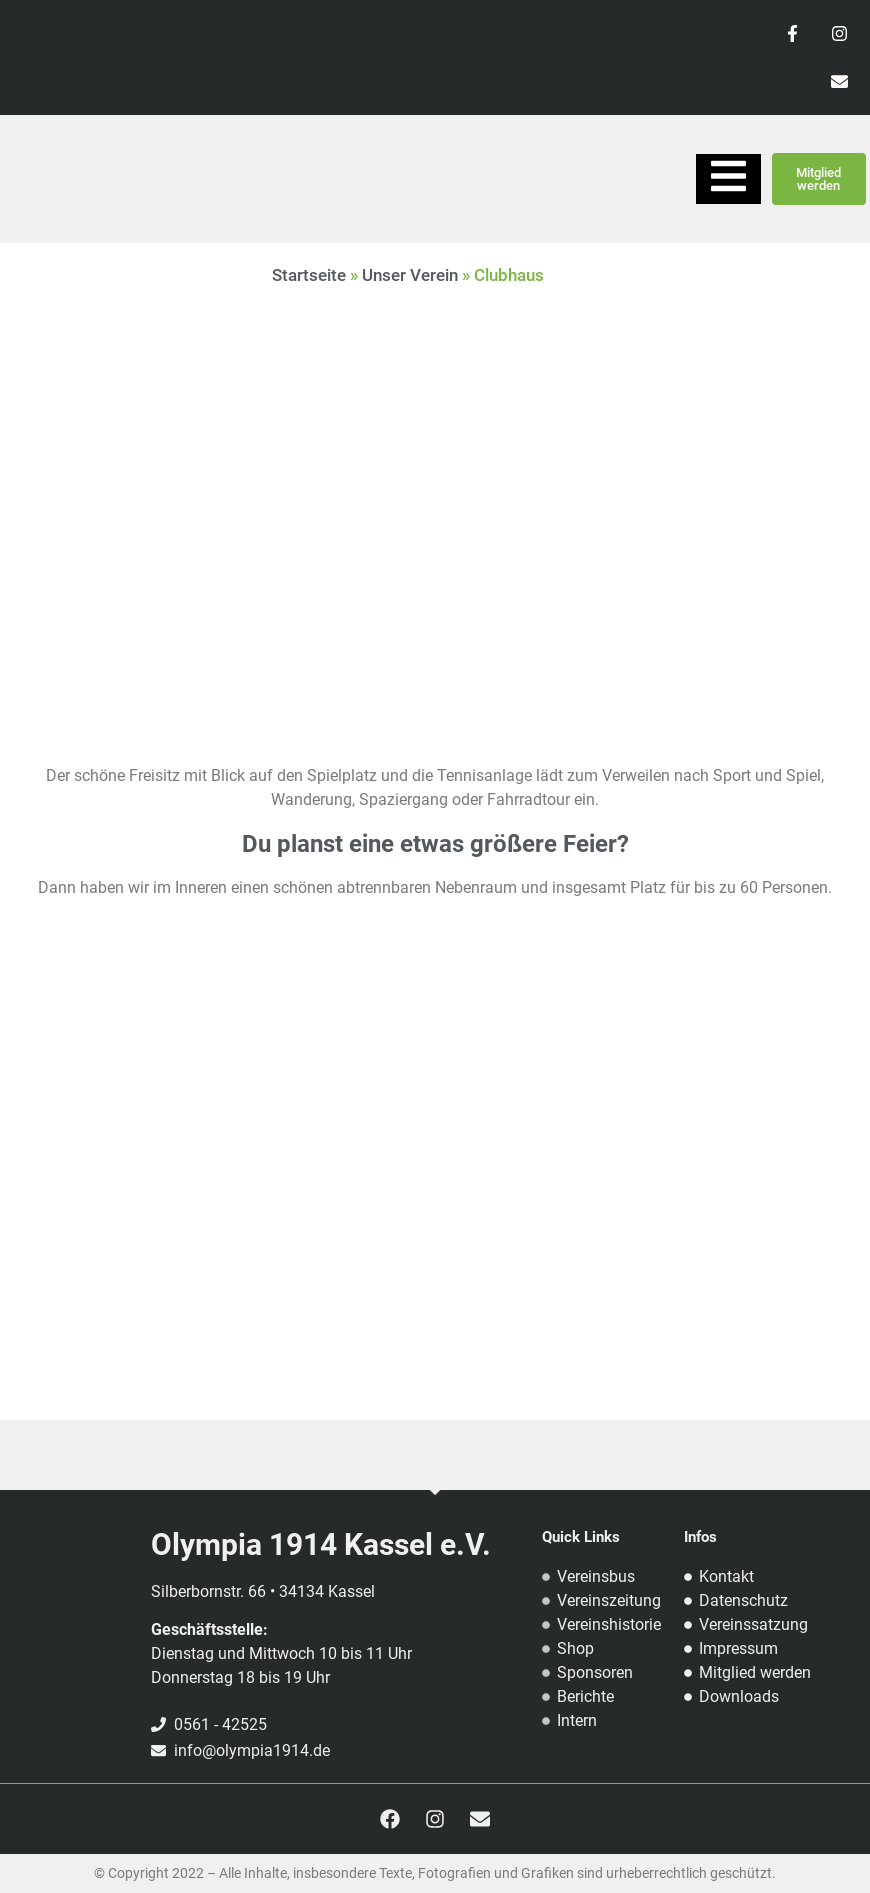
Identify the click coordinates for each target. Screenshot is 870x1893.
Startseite (309, 275)
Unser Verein (410, 275)
